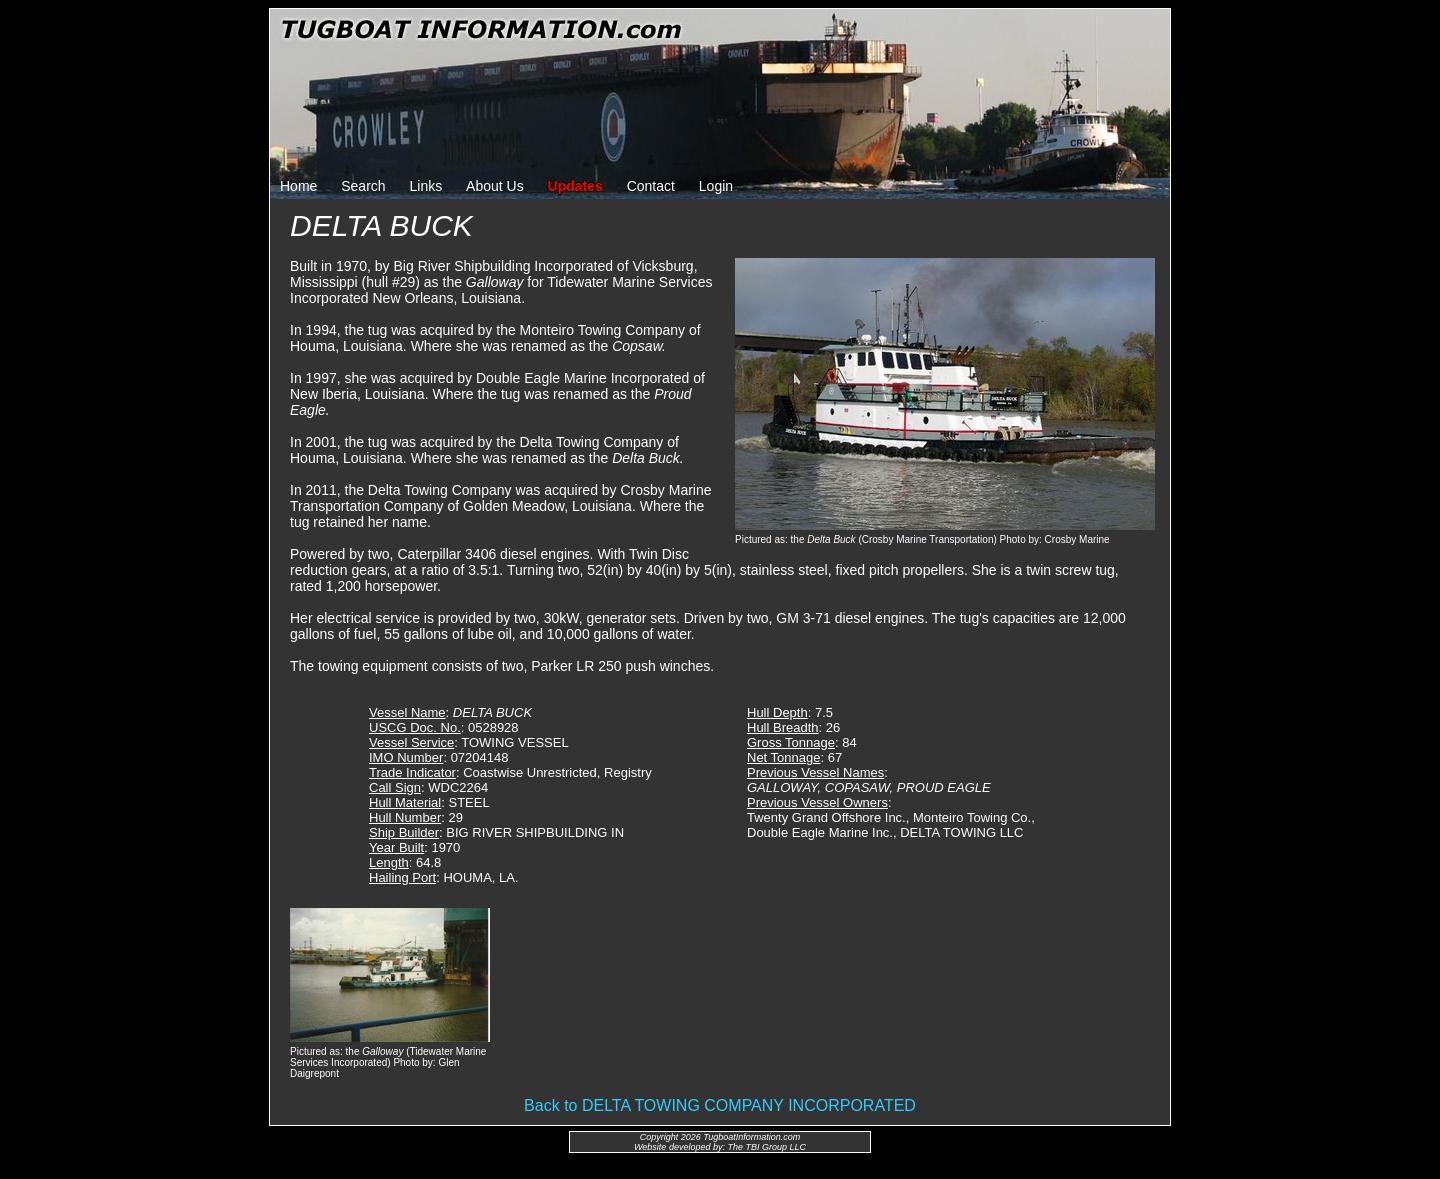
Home (298, 186)
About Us (495, 186)
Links (426, 186)
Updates (575, 186)
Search (363, 186)
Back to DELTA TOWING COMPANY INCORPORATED (720, 1105)
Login (716, 186)
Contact (651, 186)
